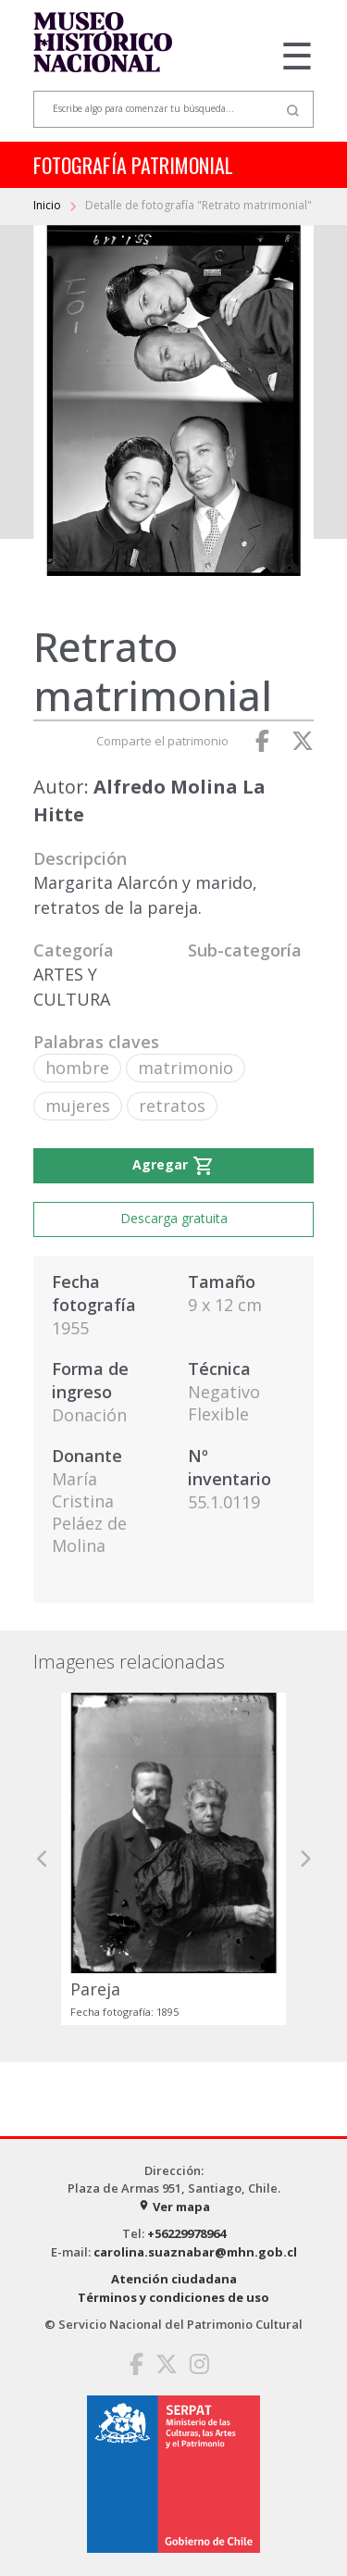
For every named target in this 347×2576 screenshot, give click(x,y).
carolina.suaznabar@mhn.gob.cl (195, 2252)
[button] (42, 1859)
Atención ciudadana (174, 2278)
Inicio (48, 205)
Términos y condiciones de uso (173, 2297)
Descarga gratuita (174, 1218)
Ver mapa (174, 2206)
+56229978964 (186, 2233)
